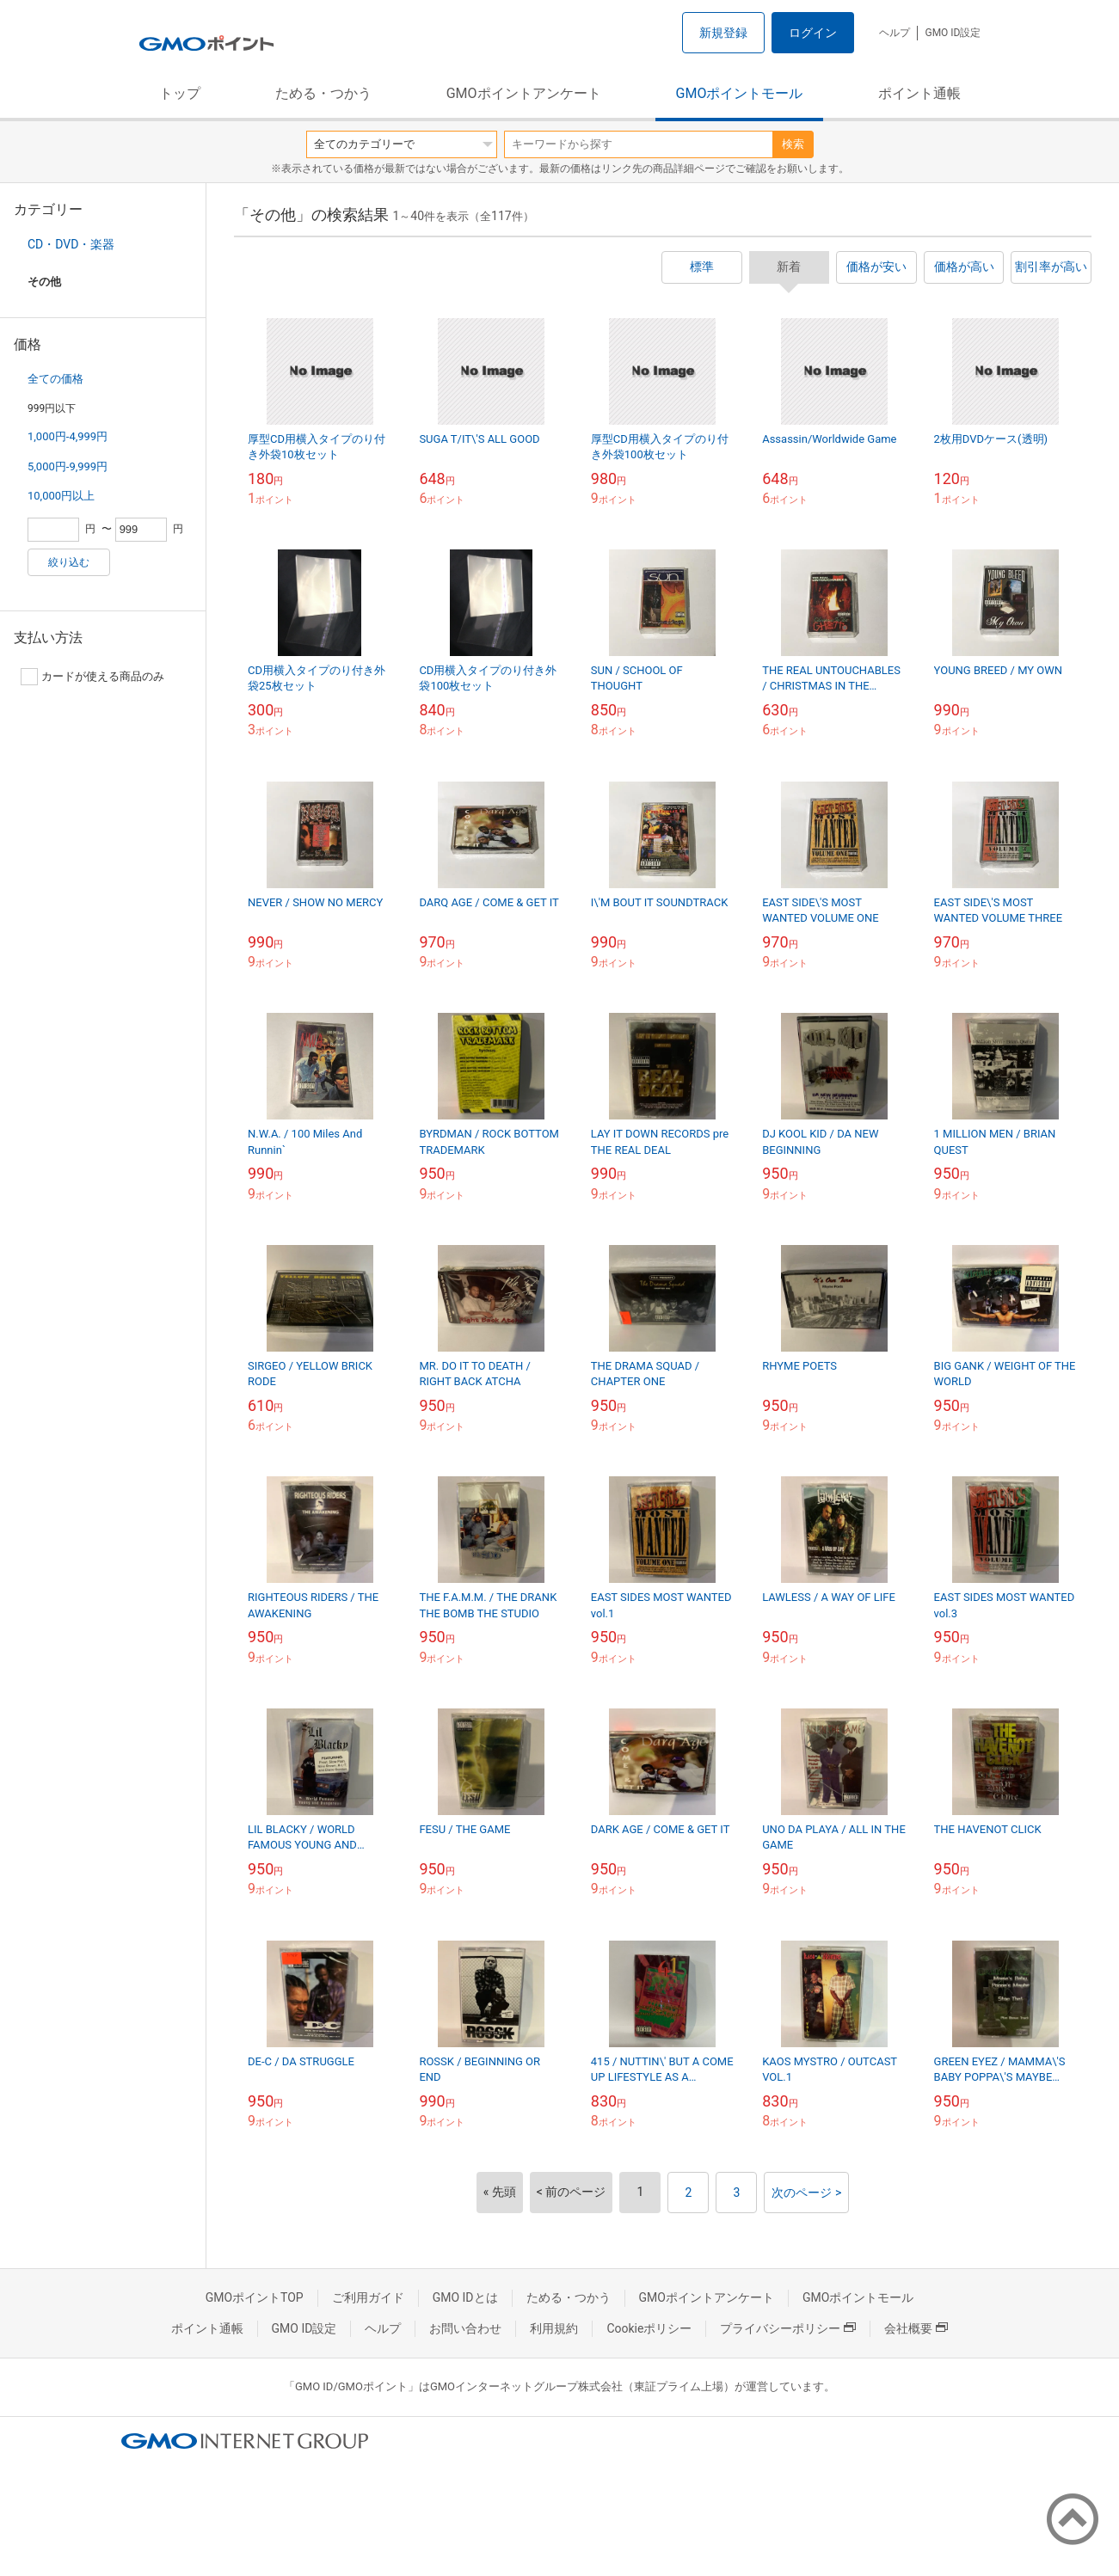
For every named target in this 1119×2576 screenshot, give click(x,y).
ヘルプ (894, 33)
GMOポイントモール (739, 93)
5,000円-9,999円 (68, 466)
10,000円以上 (61, 495)
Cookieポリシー (649, 2328)
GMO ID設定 (953, 33)
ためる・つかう (323, 93)
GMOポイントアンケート (523, 93)
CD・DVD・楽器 (71, 244)
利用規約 (554, 2328)
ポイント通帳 (919, 93)
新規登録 (723, 33)
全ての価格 (55, 378)
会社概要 (916, 2328)
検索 (793, 144)
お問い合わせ (465, 2328)
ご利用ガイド (368, 2297)
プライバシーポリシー (788, 2328)
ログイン (813, 33)
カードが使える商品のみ (92, 676)
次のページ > (806, 2192)
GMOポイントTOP (255, 2297)
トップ (179, 93)
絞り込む (68, 562)
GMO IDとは (465, 2297)
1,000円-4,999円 (68, 436)
